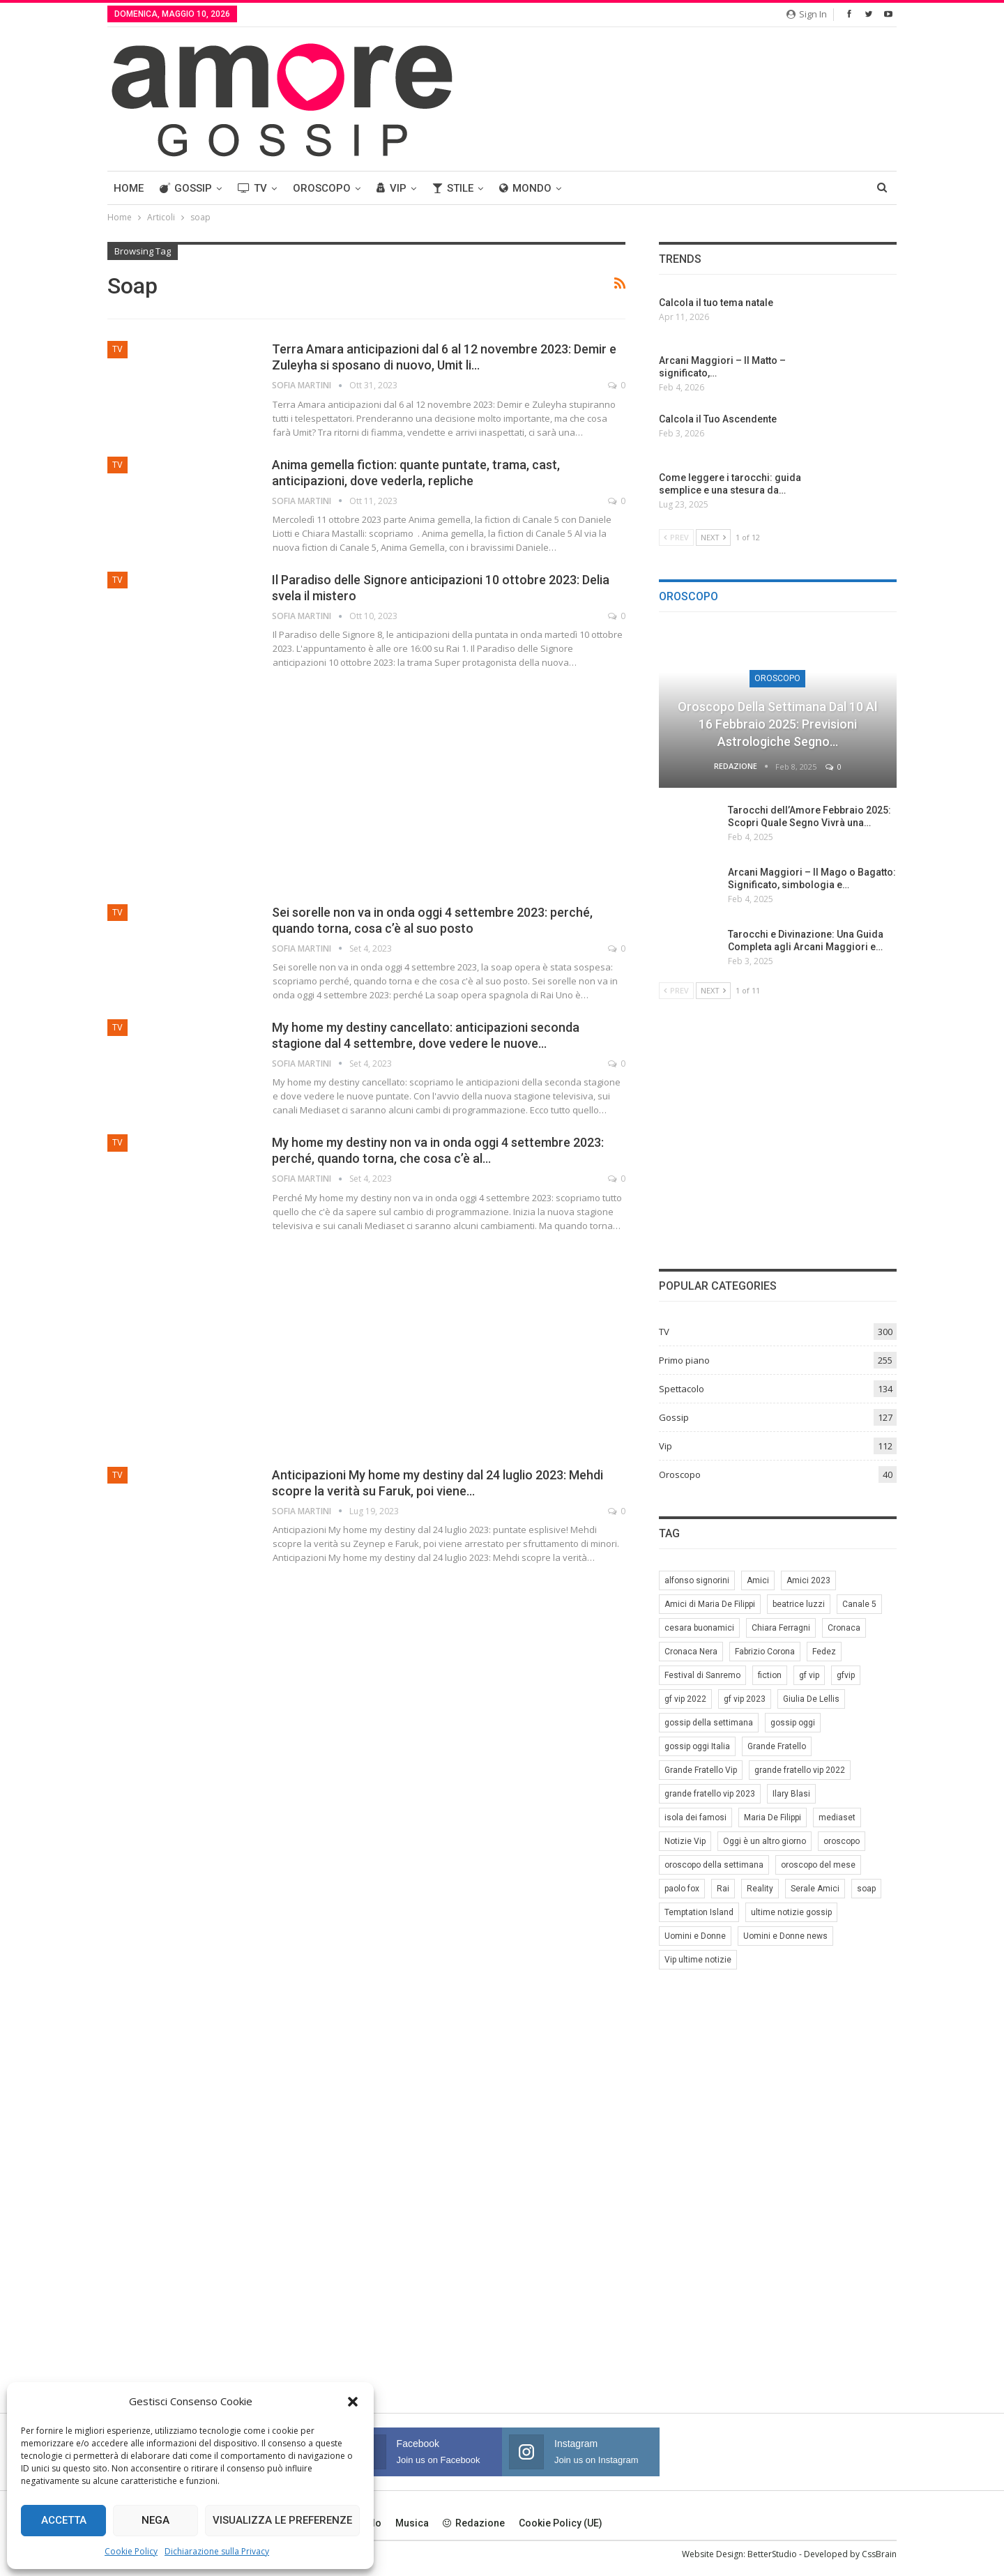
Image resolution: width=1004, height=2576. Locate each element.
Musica (412, 2523)
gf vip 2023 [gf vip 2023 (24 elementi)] (745, 1699)
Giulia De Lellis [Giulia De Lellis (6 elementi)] (811, 1699)
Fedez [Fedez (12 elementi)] (824, 1651)
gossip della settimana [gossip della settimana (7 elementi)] (708, 1723)
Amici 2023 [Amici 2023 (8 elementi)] (808, 1580)
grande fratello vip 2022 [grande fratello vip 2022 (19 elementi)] (799, 1770)
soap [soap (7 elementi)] (866, 1888)
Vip (391, 188)
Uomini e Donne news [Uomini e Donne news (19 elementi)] (785, 1936)
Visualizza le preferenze (282, 2520)
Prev (676, 537)
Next (713, 537)
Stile (452, 188)
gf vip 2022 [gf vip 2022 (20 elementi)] (685, 1699)
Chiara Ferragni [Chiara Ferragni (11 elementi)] (781, 1628)
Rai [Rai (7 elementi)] (723, 1888)
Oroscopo (322, 188)
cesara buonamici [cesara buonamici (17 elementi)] (699, 1628)
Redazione (474, 2523)
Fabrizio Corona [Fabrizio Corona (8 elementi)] (765, 1651)
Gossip (186, 188)
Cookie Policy (131, 2551)
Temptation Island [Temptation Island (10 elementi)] (698, 1912)
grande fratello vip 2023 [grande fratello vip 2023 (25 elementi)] (709, 1794)
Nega (155, 2520)
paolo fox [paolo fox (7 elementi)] (681, 1888)
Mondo (525, 188)
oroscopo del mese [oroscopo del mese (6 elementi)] (818, 1865)
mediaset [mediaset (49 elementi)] (837, 1817)
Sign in (806, 14)
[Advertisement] (366, 784)
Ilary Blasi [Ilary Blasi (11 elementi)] (791, 1794)
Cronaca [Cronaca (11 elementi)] (844, 1628)
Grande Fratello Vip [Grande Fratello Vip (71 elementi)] (700, 1770)
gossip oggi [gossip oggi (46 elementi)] (792, 1723)
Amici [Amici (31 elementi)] (758, 1580)
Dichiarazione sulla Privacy (217, 2551)
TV (252, 188)
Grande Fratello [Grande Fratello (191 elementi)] (776, 1746)
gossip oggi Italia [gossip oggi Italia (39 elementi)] (697, 1746)
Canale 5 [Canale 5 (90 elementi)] (859, 1604)
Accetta (63, 2520)
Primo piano (684, 1360)
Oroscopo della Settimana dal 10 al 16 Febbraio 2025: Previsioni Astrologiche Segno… (777, 724)
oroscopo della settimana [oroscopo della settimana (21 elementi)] (713, 1865)
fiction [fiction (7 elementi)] (770, 1675)
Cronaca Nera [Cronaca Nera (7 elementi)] (690, 1651)
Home (129, 188)
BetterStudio (772, 2554)
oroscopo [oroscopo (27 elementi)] (841, 1841)
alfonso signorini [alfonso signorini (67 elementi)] (696, 1580)
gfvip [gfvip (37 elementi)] (846, 1675)
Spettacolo (681, 1388)
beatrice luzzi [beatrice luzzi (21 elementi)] (799, 1604)
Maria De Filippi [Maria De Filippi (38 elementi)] (772, 1817)
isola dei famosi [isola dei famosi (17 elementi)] (695, 1817)
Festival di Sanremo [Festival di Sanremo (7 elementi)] (702, 1675)
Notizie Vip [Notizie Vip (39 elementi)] (685, 1841)
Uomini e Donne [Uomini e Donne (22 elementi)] (695, 1936)
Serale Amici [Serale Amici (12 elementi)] (815, 1888)
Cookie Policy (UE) (560, 2523)
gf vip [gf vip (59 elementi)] (809, 1675)
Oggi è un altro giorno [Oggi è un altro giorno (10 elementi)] (764, 1841)
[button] (353, 2402)
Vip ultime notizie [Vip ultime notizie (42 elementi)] (697, 1960)
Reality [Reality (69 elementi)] (760, 1888)
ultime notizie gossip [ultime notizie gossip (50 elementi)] (791, 1912)
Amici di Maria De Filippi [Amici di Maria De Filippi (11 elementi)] (709, 1604)
